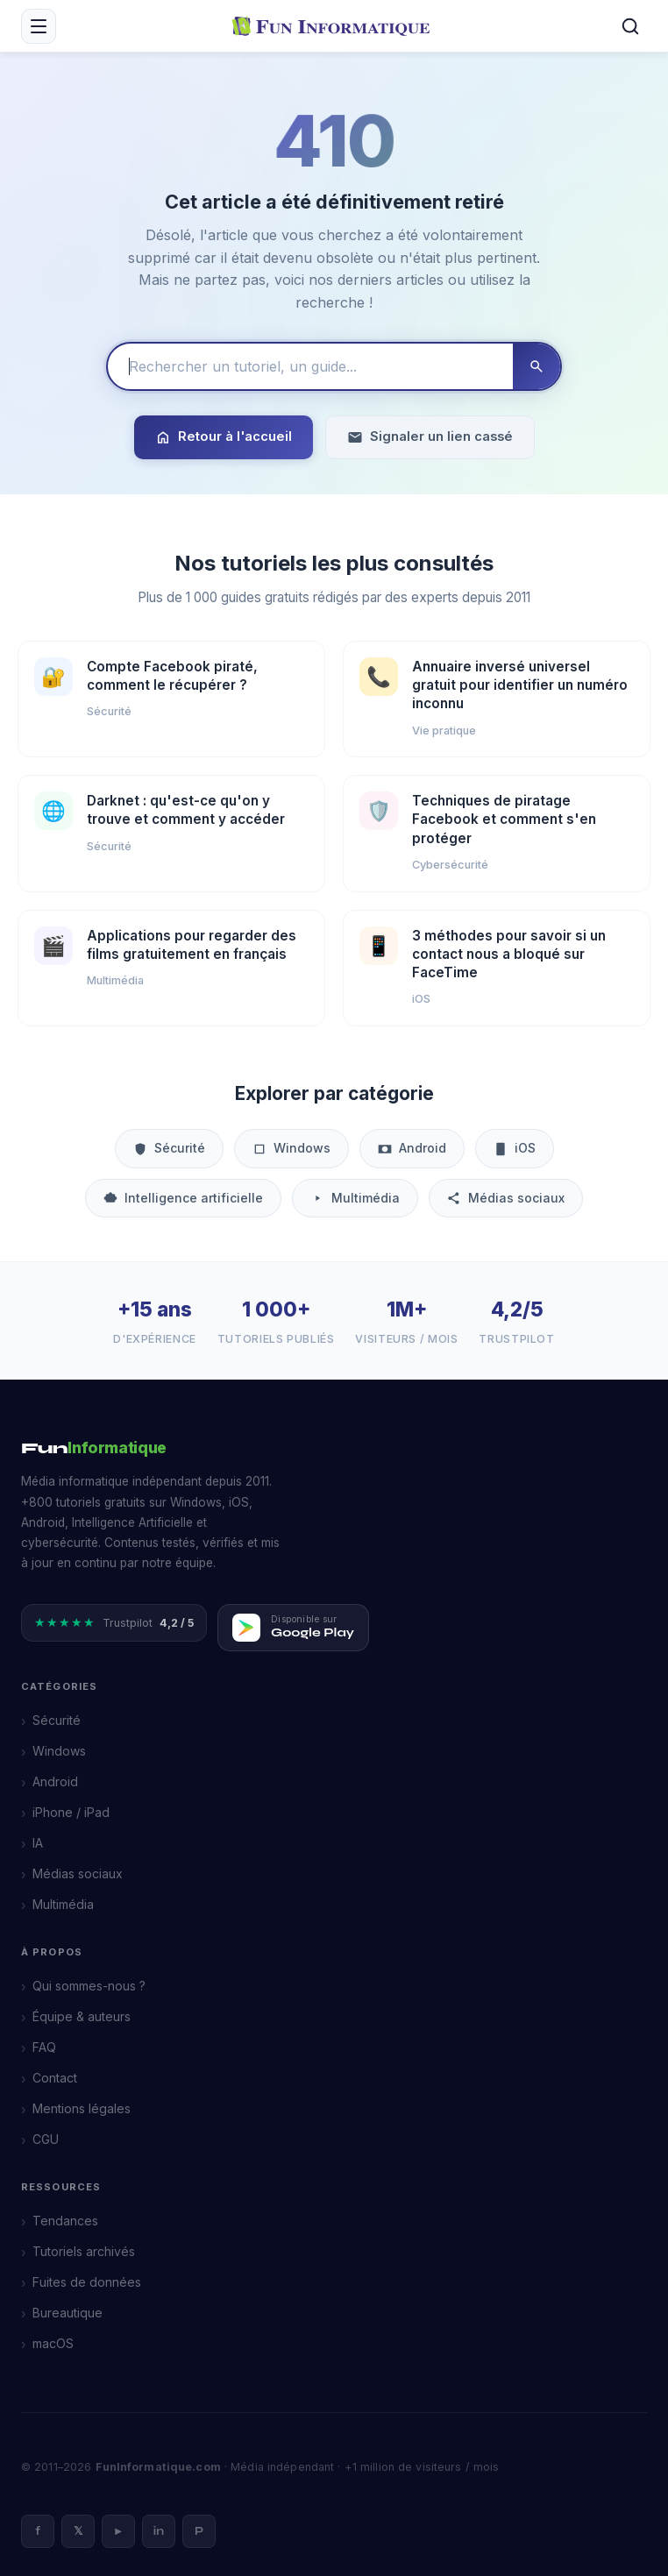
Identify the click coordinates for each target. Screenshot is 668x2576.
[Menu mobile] (38, 26)
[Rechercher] (630, 26)
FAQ (44, 2047)
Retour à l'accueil (223, 437)
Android (412, 1147)
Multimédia (355, 1197)
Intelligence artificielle (183, 1197)
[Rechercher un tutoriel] (310, 366)
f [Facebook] (37, 2531)
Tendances (65, 2220)
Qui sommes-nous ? (89, 1985)
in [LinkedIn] (158, 2531)
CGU (45, 2139)
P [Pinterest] (199, 2531)
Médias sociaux (506, 1197)
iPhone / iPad (71, 1812)
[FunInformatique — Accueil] (335, 25)
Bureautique (67, 2312)
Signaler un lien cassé (430, 437)
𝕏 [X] (78, 2531)
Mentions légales (81, 2108)
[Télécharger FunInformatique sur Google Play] (293, 1627)
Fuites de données (86, 2281)
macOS (53, 2343)
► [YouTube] (118, 2531)
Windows (291, 1147)
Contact (54, 2077)
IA (37, 1842)
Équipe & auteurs (81, 2016)
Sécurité (169, 1147)
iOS (515, 1147)
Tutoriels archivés (83, 2251)
